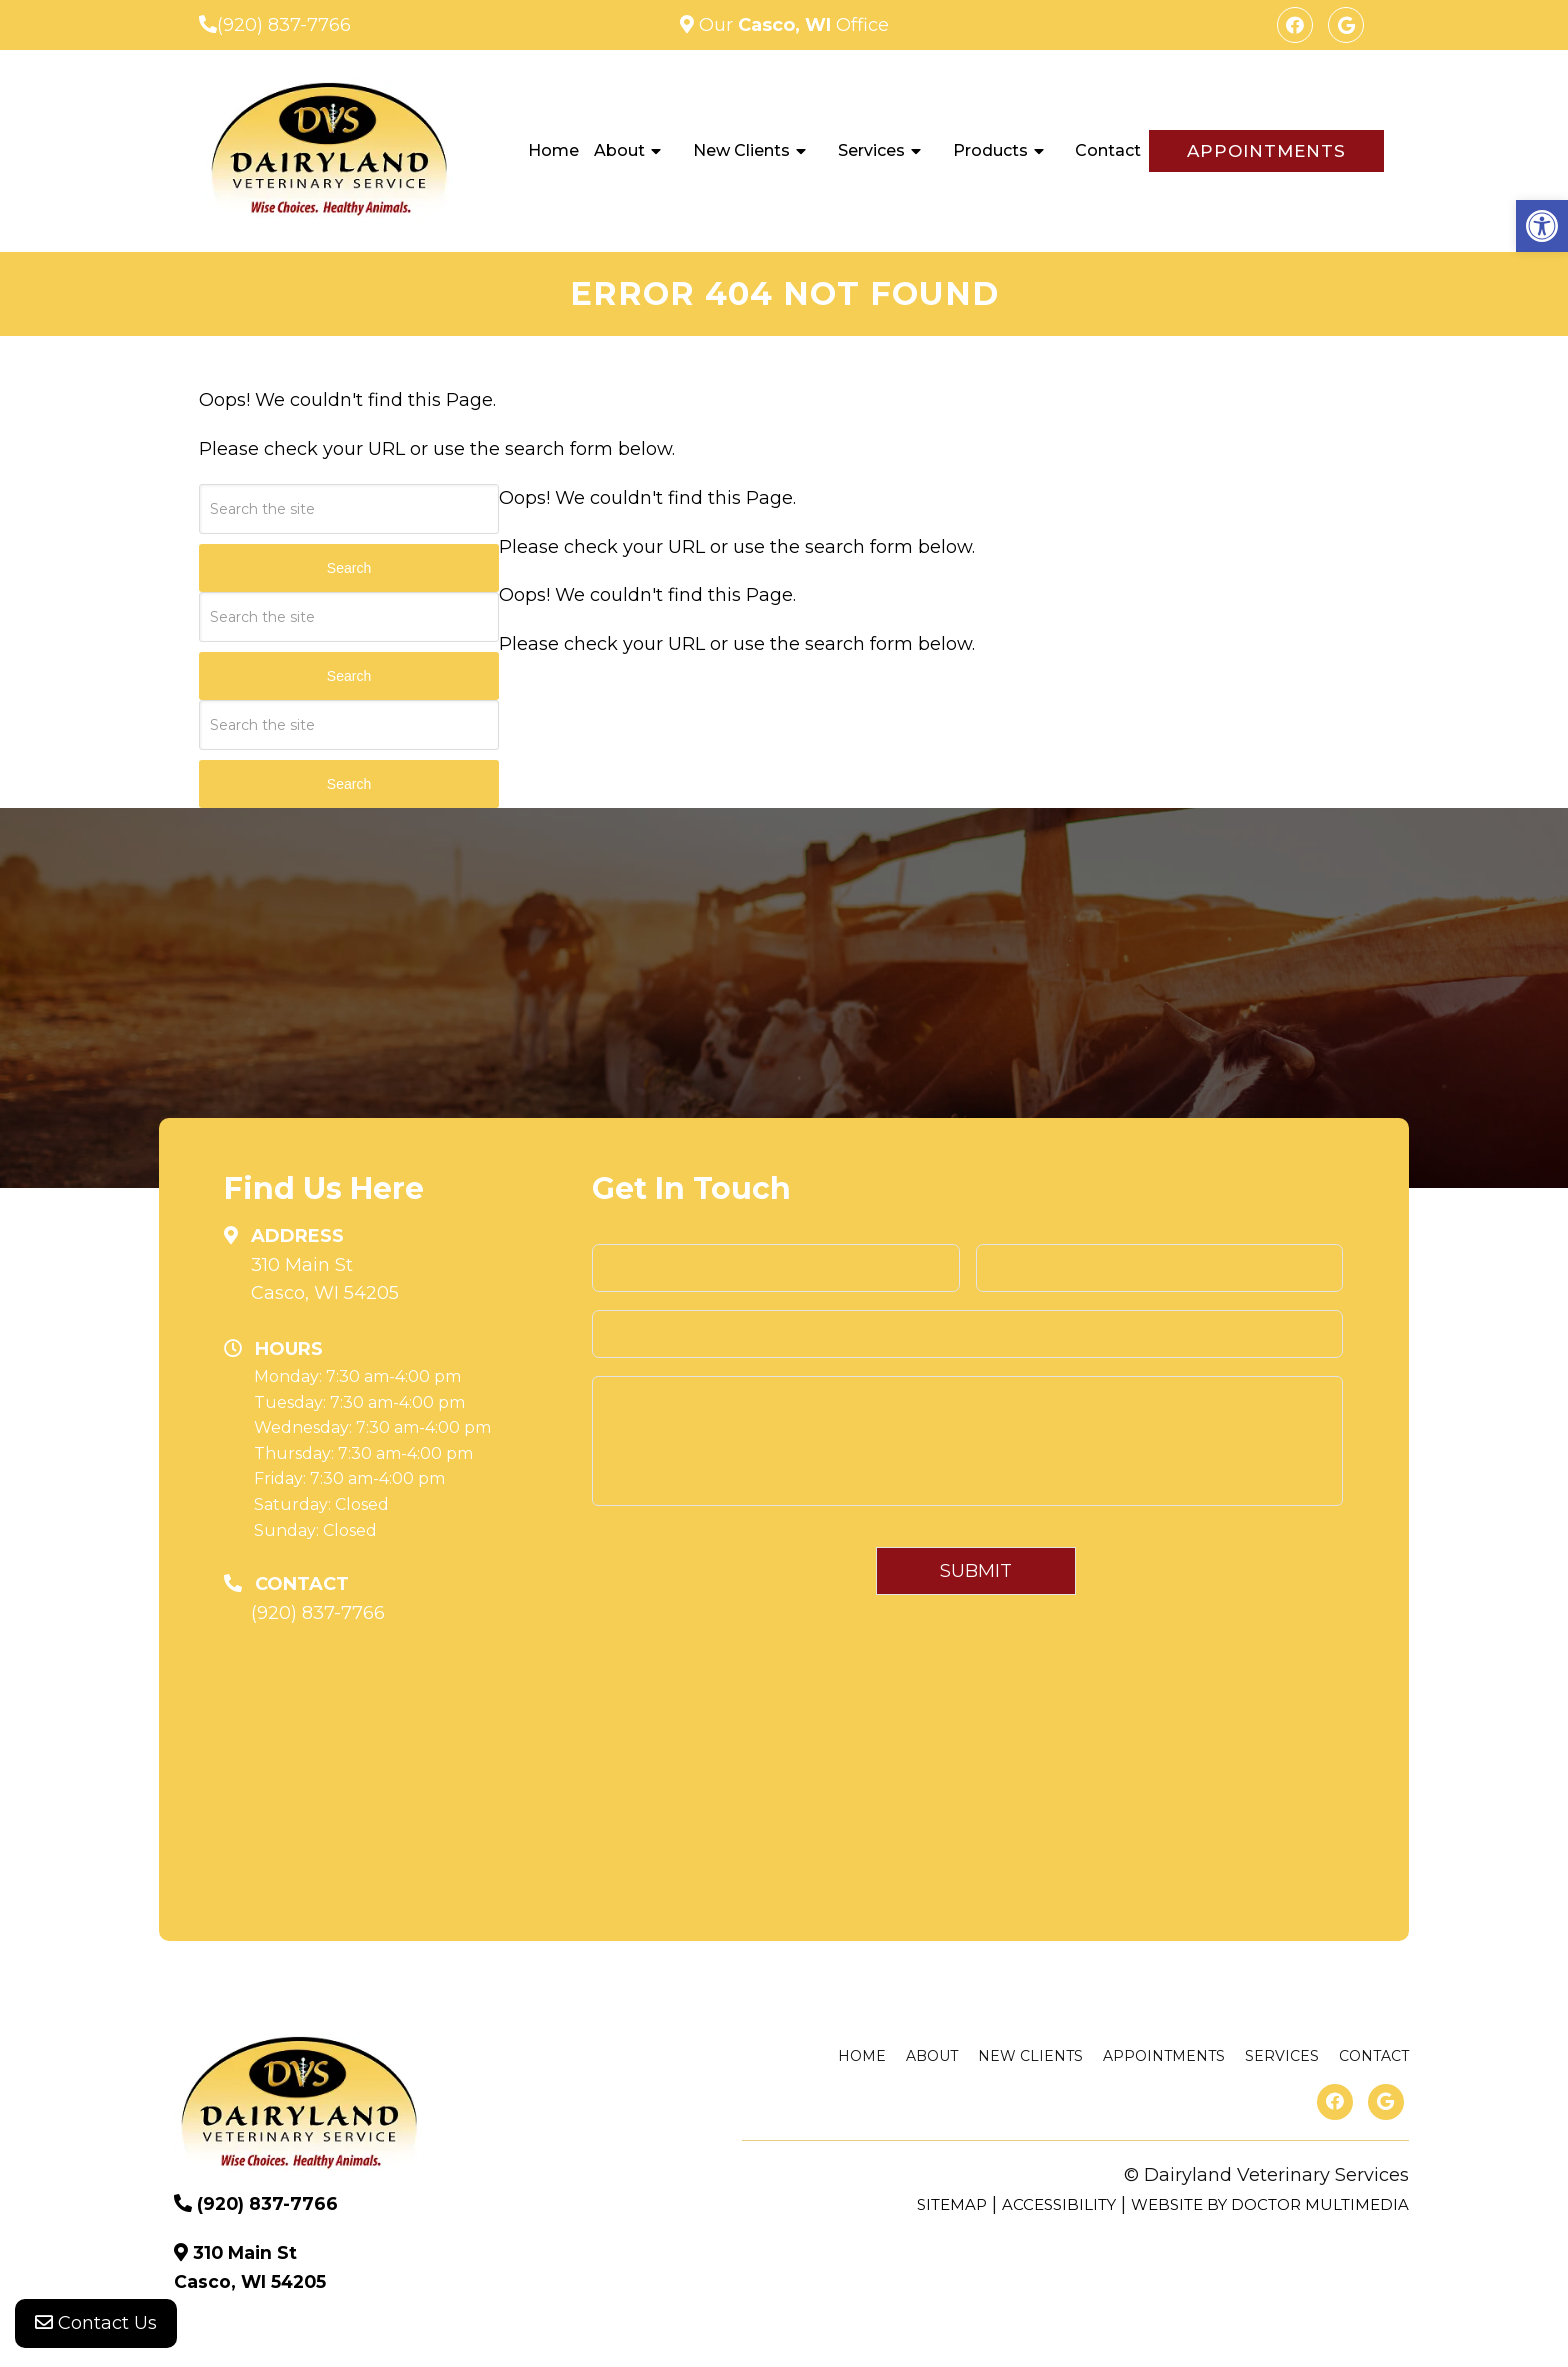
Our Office (791, 25)
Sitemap (952, 2204)
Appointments (1266, 151)
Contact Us (96, 2327)
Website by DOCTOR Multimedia (1270, 2204)
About (619, 150)
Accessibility (1059, 2204)
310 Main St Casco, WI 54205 (325, 1279)
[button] (1542, 226)
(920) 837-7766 (284, 25)
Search (349, 568)
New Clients (741, 150)
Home (553, 150)
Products (990, 150)
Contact (1108, 150)
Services (871, 150)
